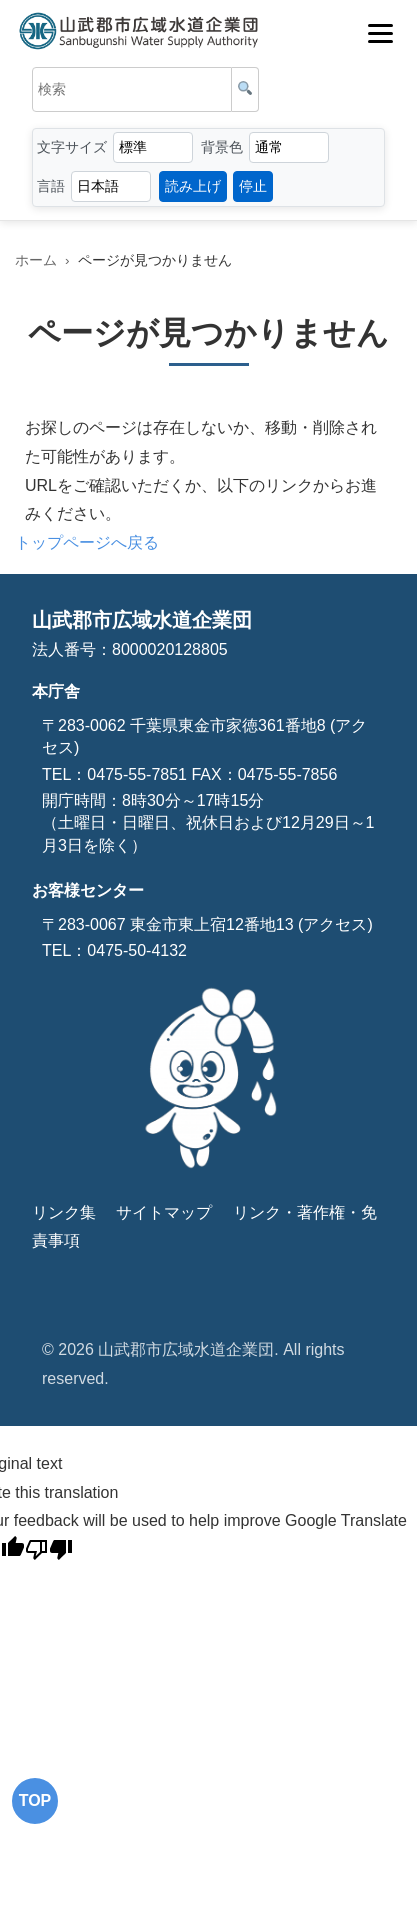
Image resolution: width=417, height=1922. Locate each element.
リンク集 (64, 1212)
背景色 (222, 147)
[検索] (245, 89)
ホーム (36, 260)
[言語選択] (111, 186)
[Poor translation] (49, 1553)
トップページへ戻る (87, 542)
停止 (253, 186)
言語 (51, 186)
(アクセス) (333, 924)
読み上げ (193, 186)
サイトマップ (164, 1212)
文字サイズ (72, 147)
